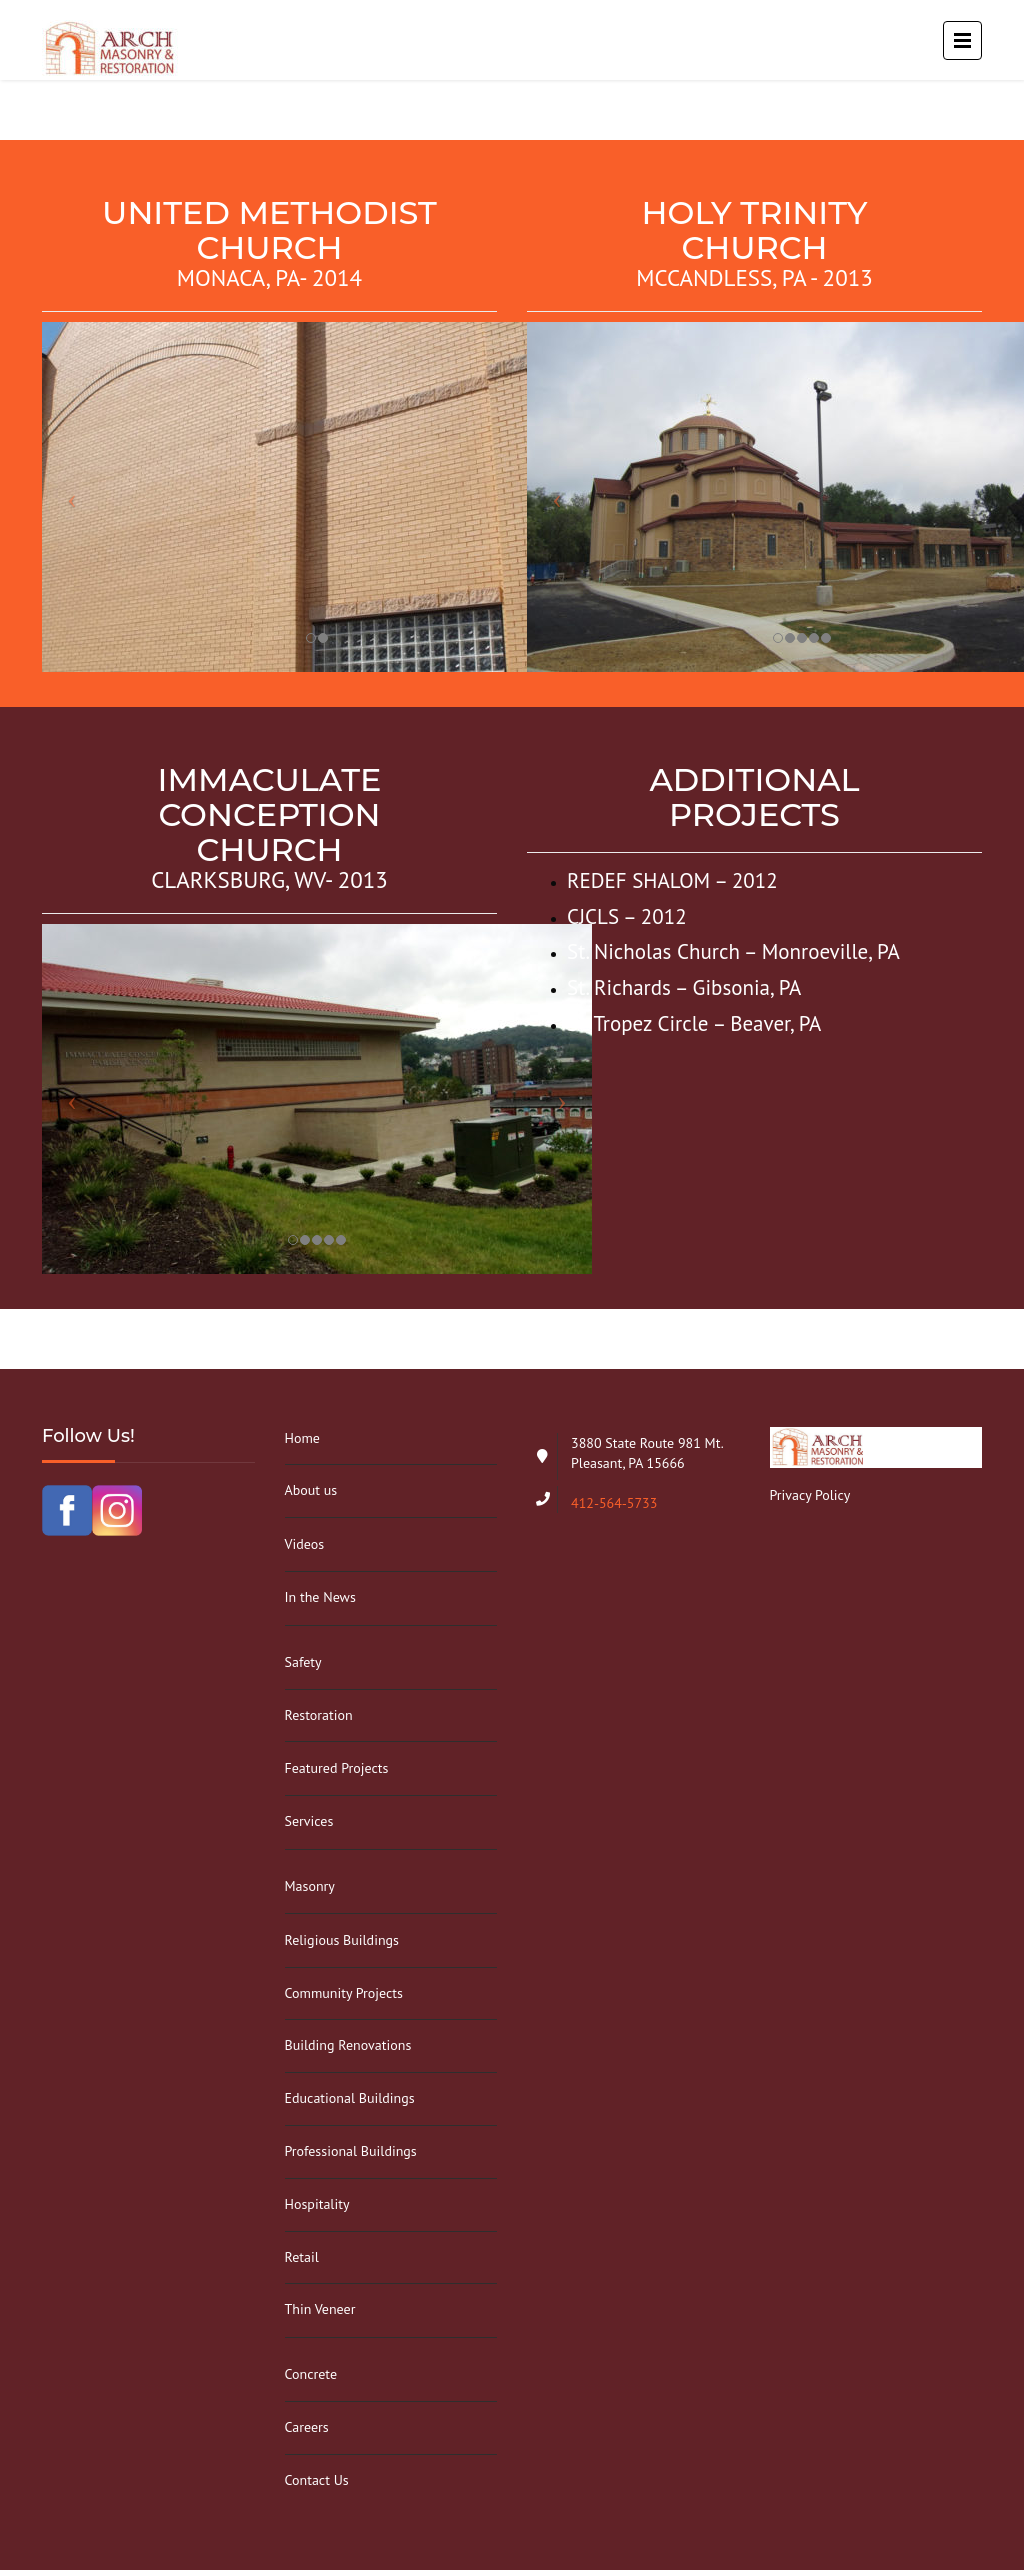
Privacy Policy (810, 1495)
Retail (302, 2257)
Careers (307, 2427)
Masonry (310, 1886)
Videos (305, 1544)
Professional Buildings (351, 2151)
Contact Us (317, 2480)
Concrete (311, 2374)
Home (302, 1438)
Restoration (319, 1715)
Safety (303, 1662)
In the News (320, 1597)
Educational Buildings (350, 2098)
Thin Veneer (320, 2309)
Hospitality (317, 2204)
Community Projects (344, 1993)
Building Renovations (348, 2045)
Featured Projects (337, 1768)
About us (311, 1490)
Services (309, 1821)
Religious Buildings (342, 1940)
